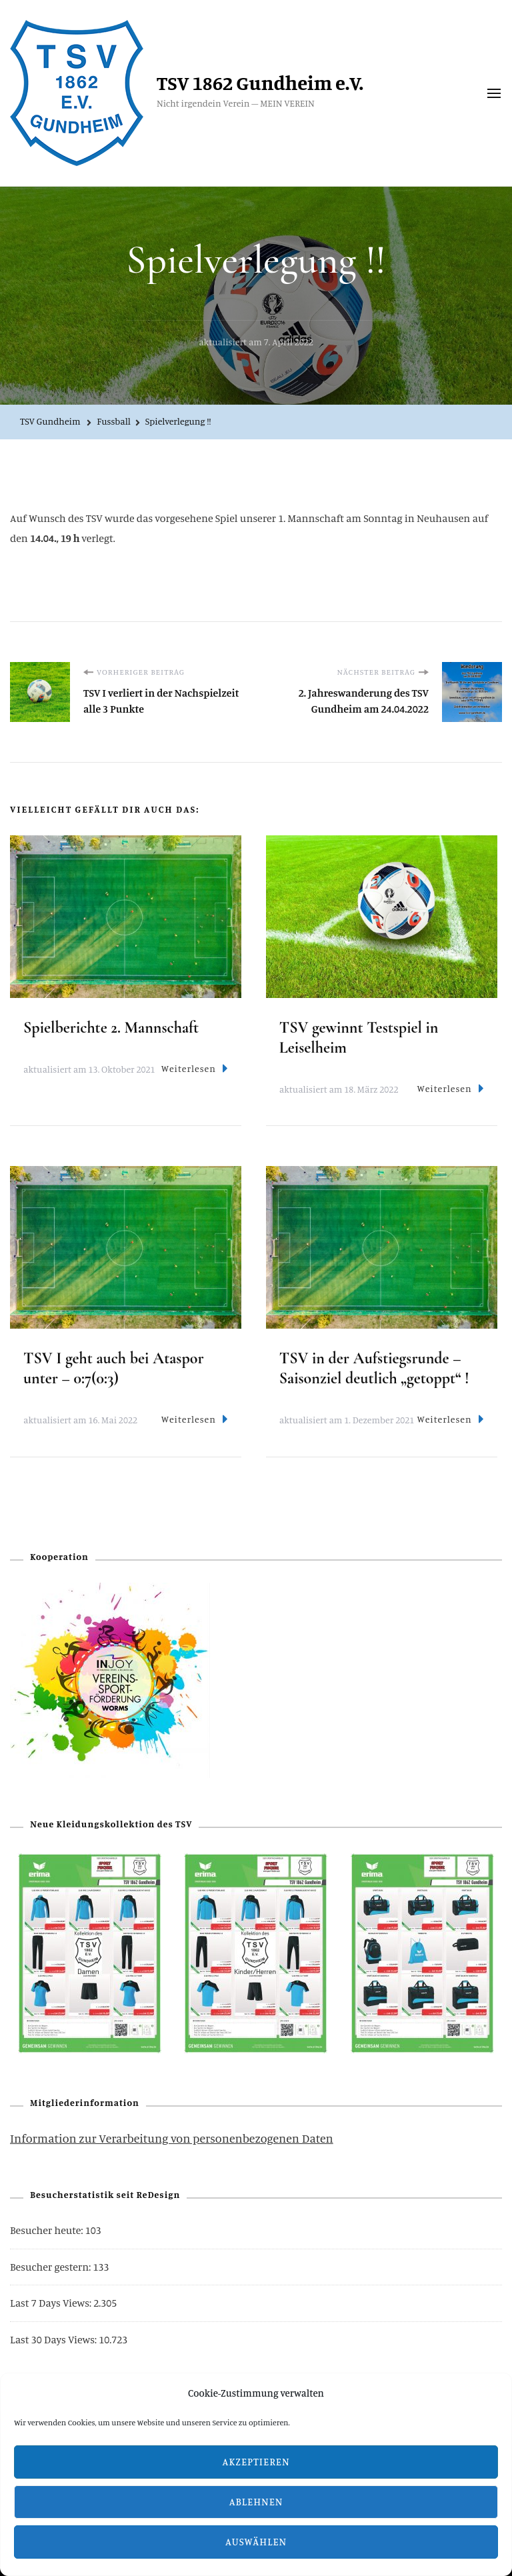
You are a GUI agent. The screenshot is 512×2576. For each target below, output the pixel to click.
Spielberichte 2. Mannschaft (111, 1027)
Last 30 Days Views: (54, 2339)
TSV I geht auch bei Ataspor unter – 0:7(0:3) (113, 1368)
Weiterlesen (194, 1068)
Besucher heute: (47, 2230)
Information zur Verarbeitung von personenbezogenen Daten (171, 2138)
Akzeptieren (256, 2461)
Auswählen (256, 2541)
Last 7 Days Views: (51, 2302)
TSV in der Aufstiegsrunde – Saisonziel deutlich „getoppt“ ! (374, 1368)
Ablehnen (256, 2501)
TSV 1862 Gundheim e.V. (260, 83)
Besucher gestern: (51, 2266)
